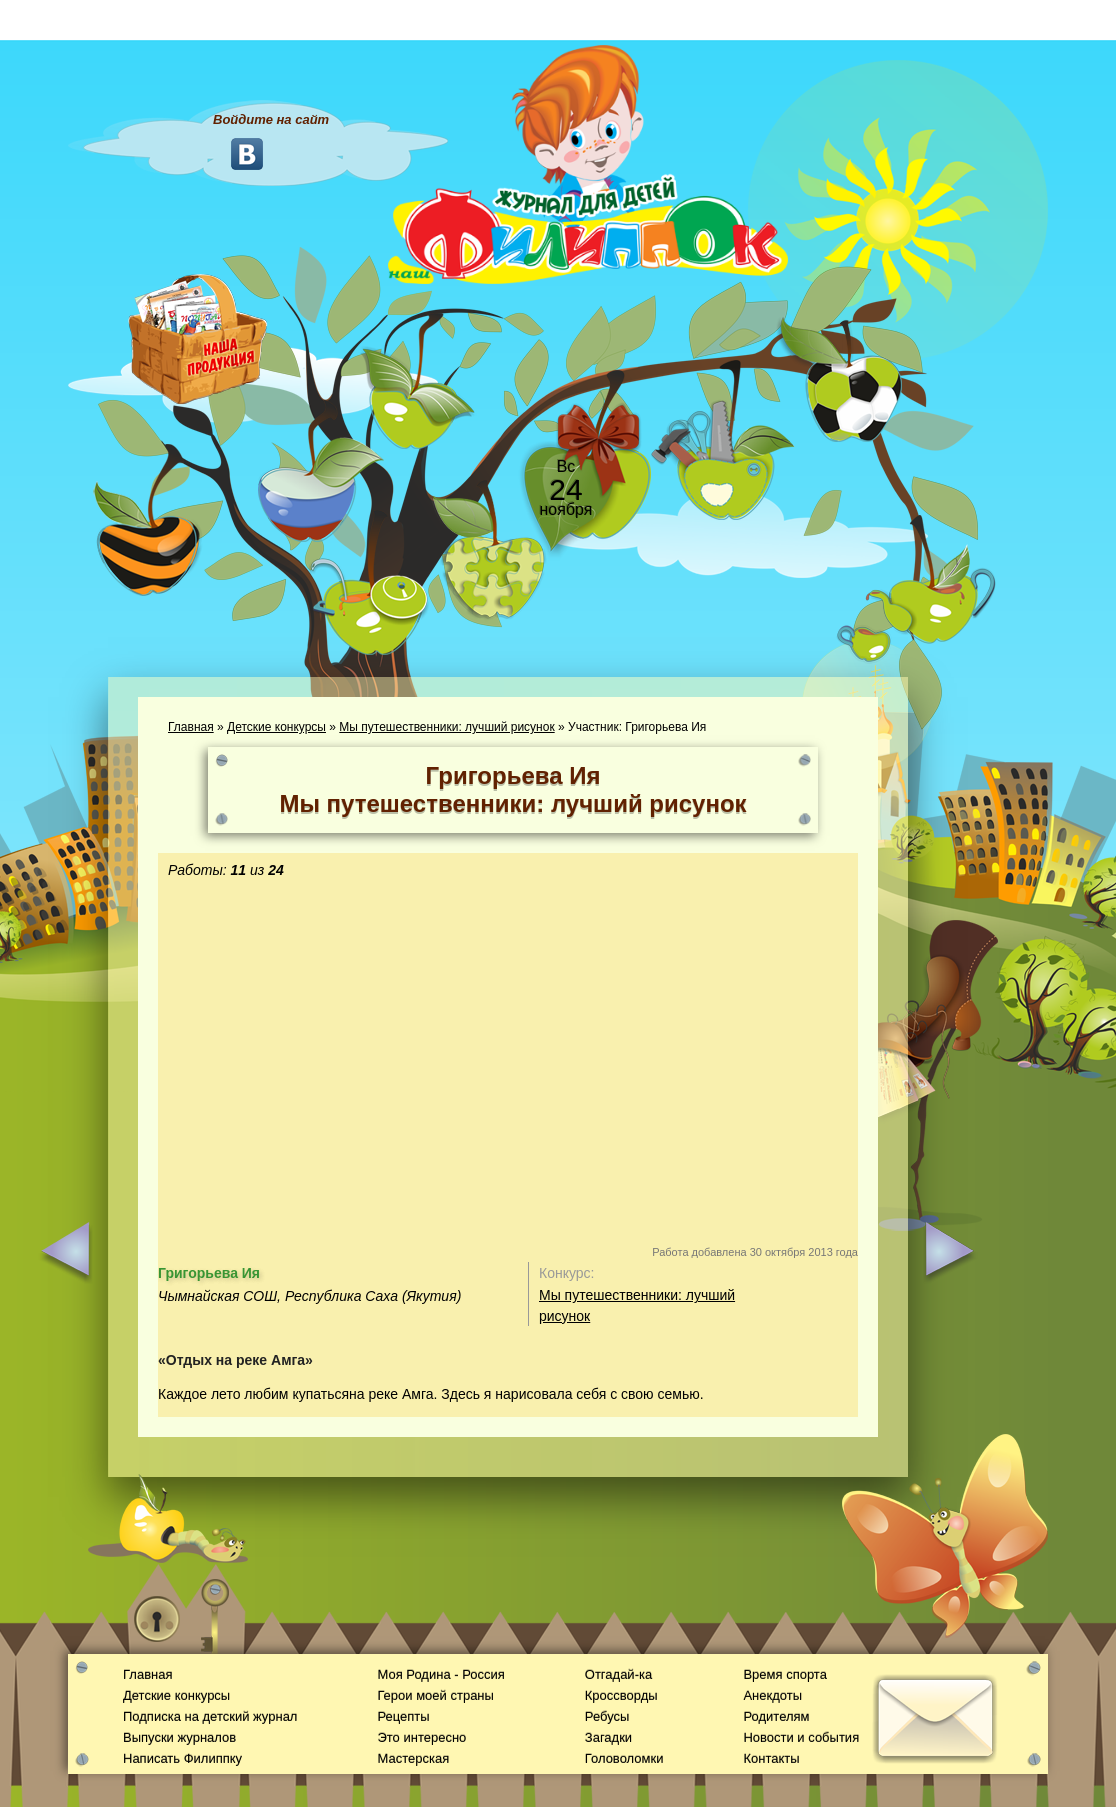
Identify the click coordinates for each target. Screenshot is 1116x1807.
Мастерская (413, 1758)
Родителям (776, 1716)
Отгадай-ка (618, 1674)
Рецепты (403, 1716)
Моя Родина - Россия (440, 1674)
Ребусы (607, 1716)
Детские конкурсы (276, 727)
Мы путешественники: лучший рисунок (446, 727)
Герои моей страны (435, 1695)
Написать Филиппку (182, 1758)
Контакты (771, 1758)
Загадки (608, 1737)
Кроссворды (621, 1695)
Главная (191, 727)
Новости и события (801, 1737)
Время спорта (784, 1674)
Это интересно (421, 1737)
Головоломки (624, 1758)
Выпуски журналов (179, 1737)
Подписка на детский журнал (210, 1716)
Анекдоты (772, 1695)
